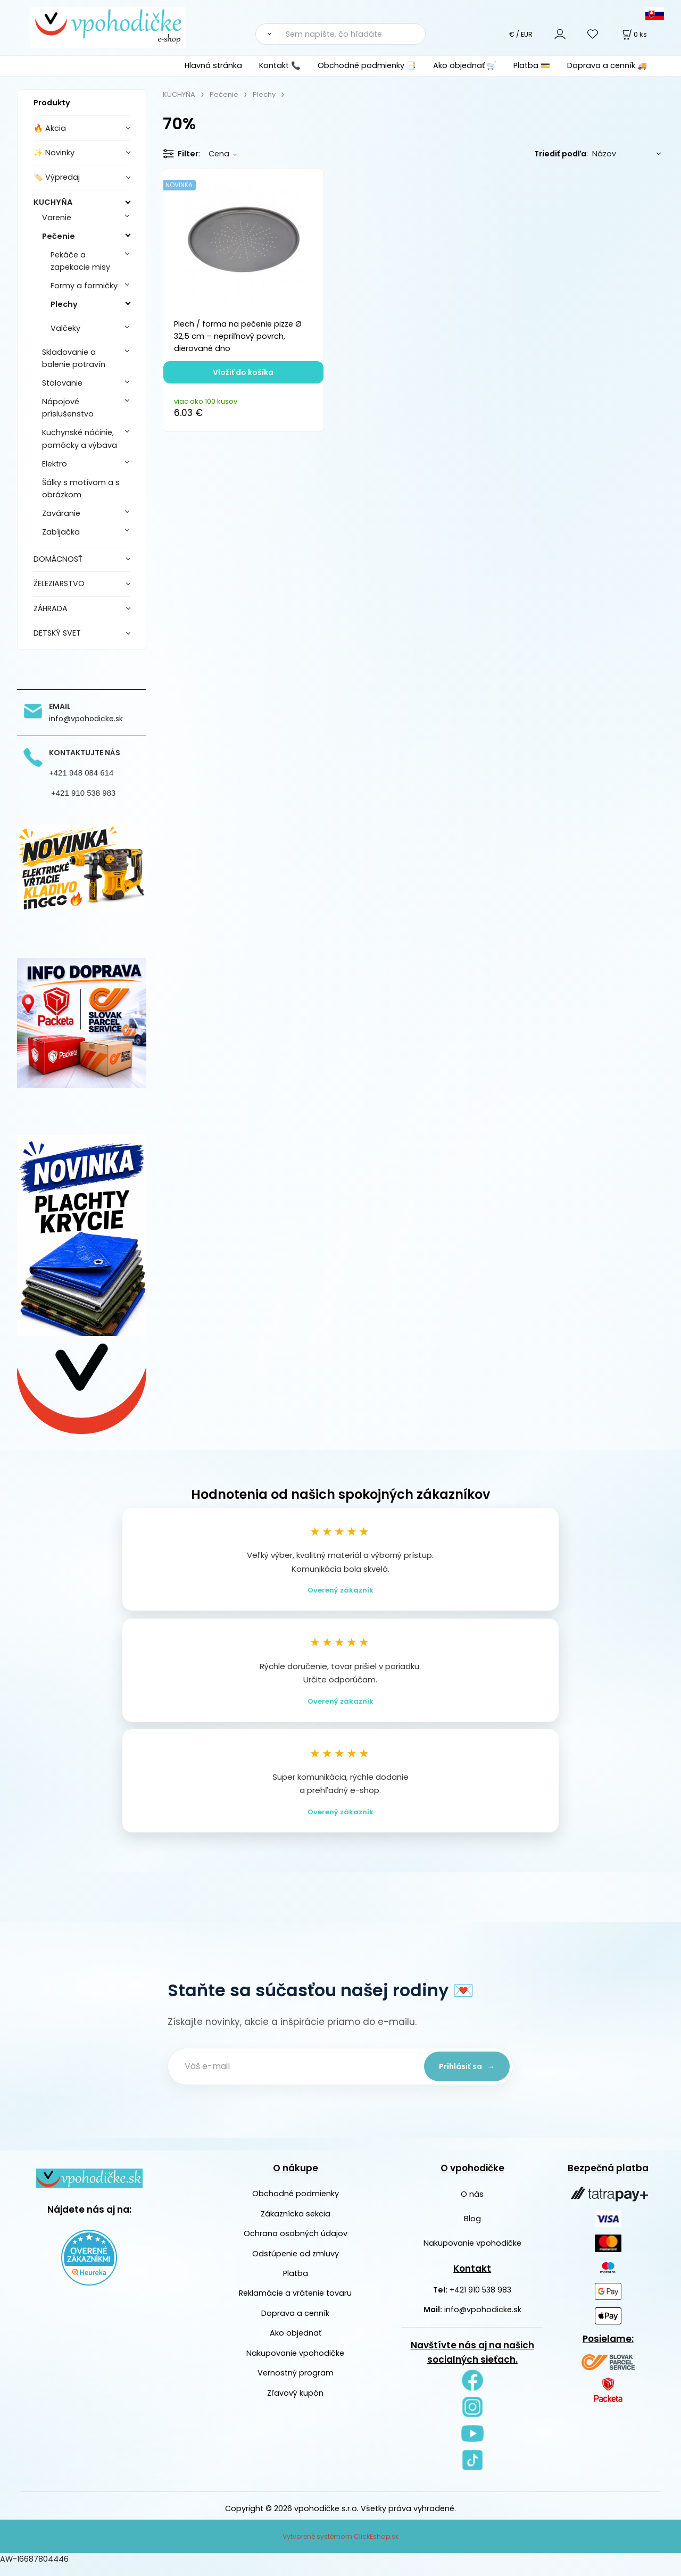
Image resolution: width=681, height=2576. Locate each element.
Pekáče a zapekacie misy (80, 260)
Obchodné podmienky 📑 (367, 65)
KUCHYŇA (53, 202)
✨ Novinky (54, 152)
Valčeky (65, 328)
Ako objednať (295, 2343)
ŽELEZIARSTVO (59, 583)
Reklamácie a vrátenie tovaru (295, 2303)
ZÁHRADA (51, 608)
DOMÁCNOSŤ (58, 559)
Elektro (54, 463)
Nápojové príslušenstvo (68, 407)
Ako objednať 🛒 (464, 65)
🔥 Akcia (50, 128)
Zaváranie (61, 513)
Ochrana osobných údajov (295, 2244)
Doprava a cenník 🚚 (607, 65)
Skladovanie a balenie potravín (73, 358)
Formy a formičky (84, 285)
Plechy (64, 304)
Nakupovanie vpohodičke (295, 2363)
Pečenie (58, 236)
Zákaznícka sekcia (295, 2224)
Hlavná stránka (213, 65)
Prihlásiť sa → (463, 2077)
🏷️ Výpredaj (57, 177)
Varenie (56, 217)
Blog (472, 2229)
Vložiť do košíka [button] (243, 372)
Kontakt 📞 (280, 65)
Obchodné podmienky (295, 2204)
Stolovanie (62, 383)
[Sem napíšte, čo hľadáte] (352, 34)
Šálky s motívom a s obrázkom (81, 488)
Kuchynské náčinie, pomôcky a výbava (79, 438)
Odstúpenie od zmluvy (295, 2263)
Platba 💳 (531, 65)
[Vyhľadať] (267, 34)
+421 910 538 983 (480, 2300)
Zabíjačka (61, 532)
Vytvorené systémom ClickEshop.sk (340, 2547)
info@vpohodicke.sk (482, 2320)
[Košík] (633, 34)
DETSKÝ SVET (57, 633)
